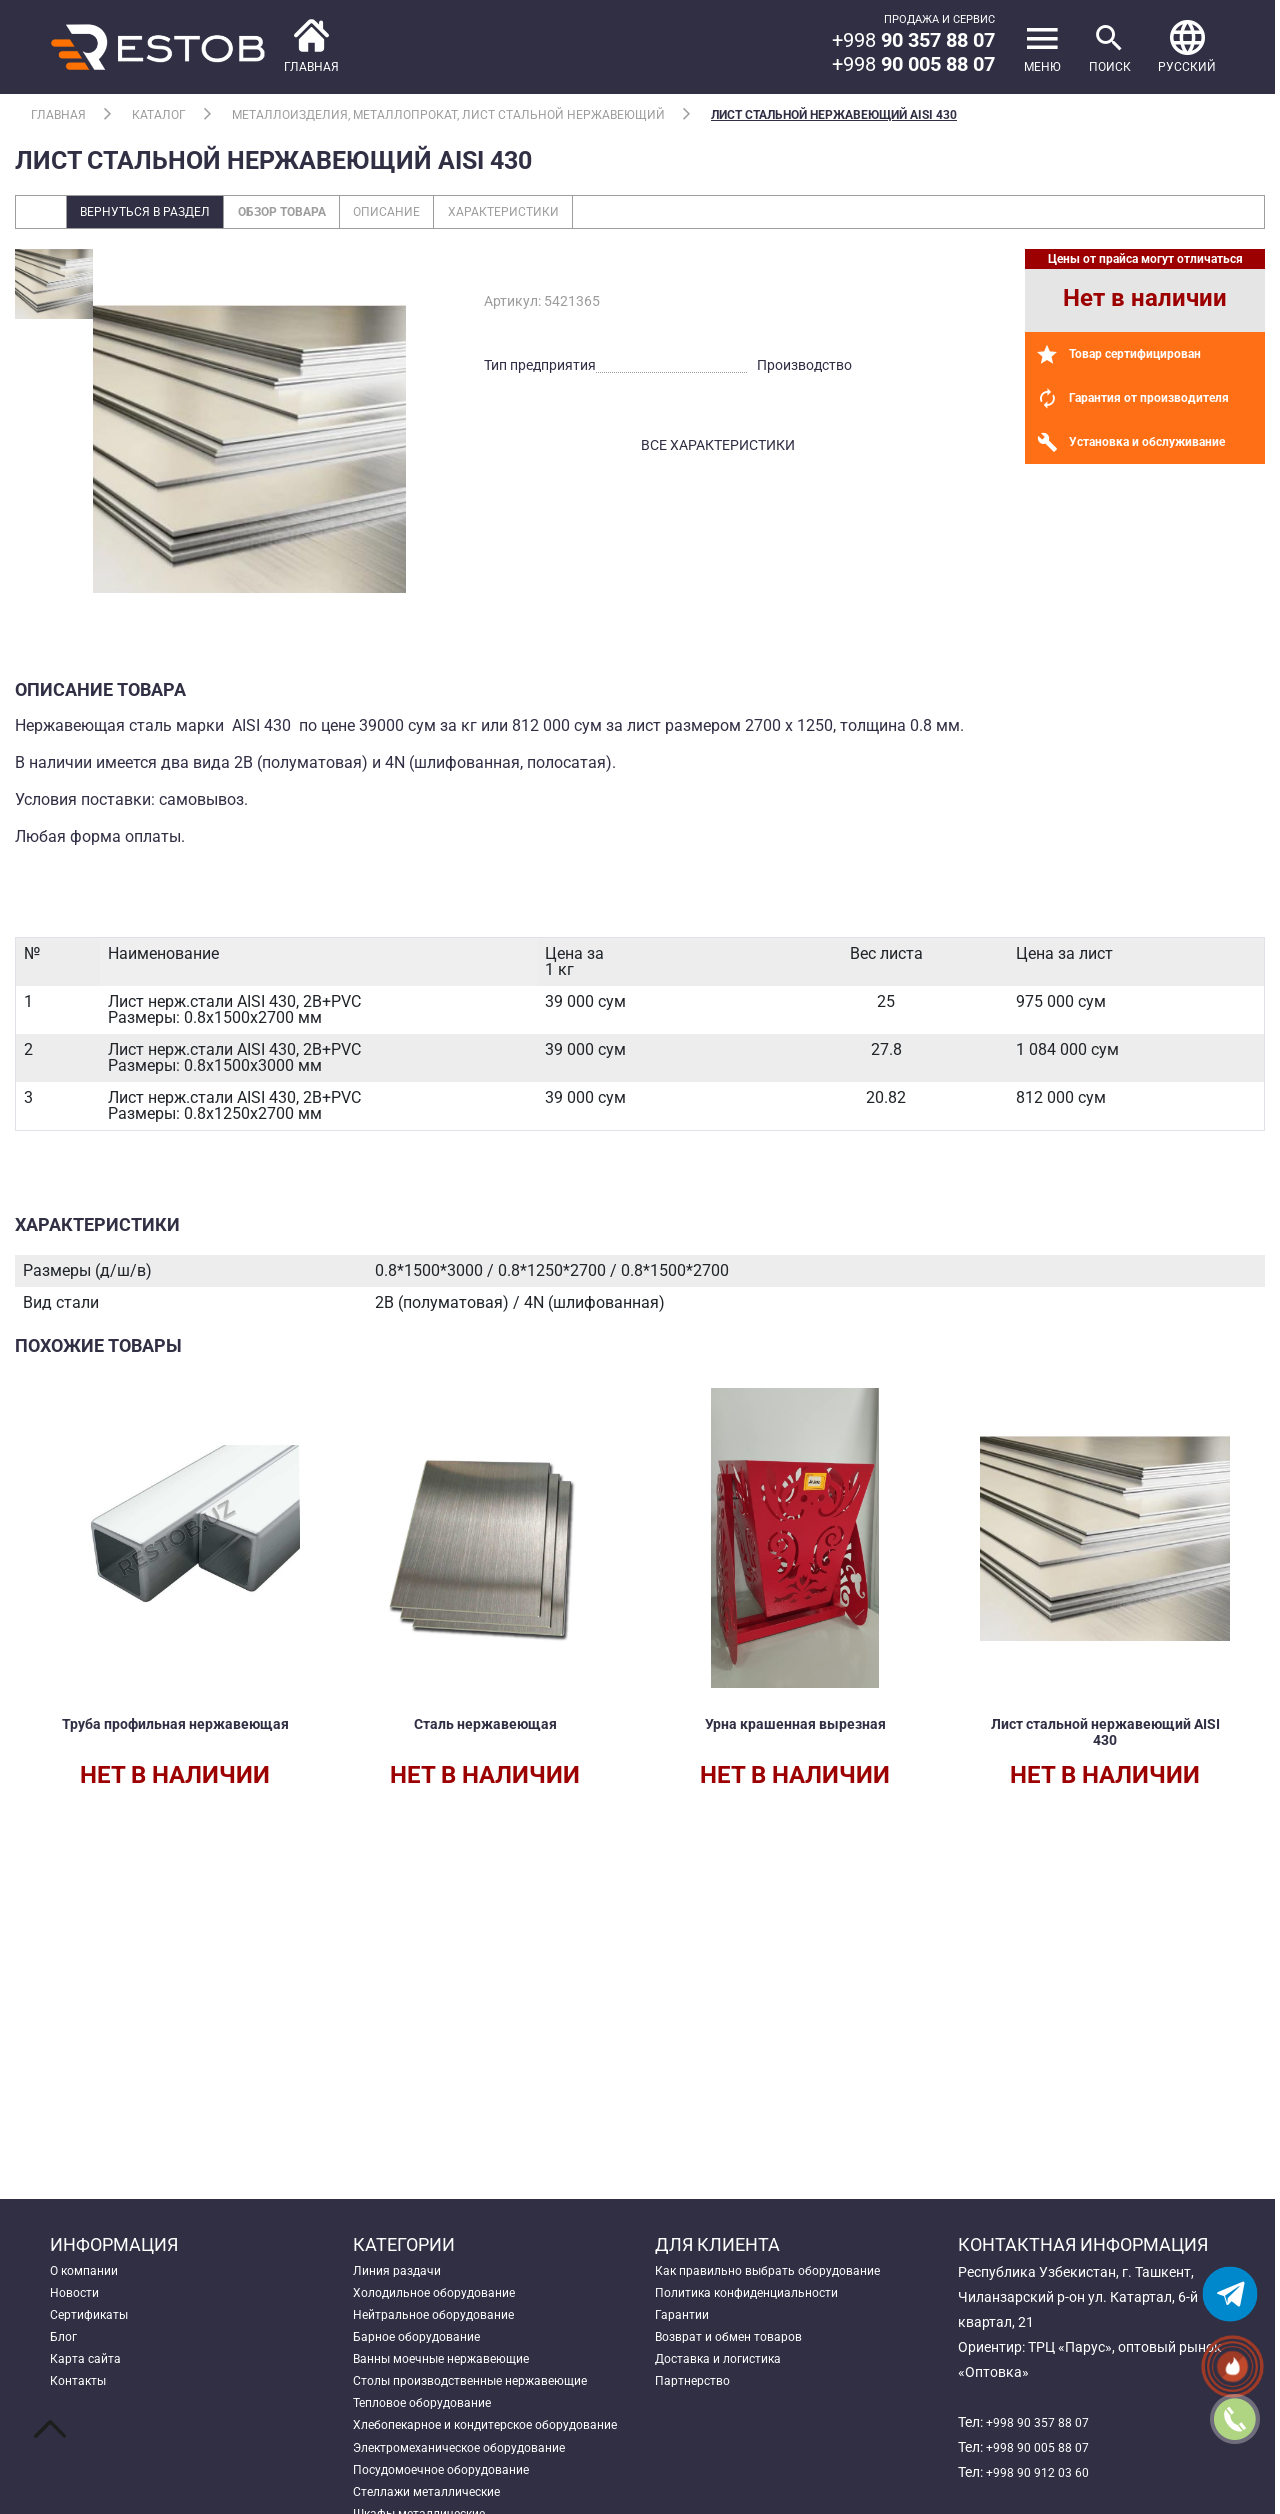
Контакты (83, 2397)
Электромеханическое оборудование (475, 2497)
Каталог (159, 115)
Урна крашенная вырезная (795, 1727)
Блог (65, 2347)
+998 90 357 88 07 (1044, 2422)
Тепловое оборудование (432, 2422)
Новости (78, 2297)
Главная (58, 115)
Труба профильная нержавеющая (175, 1735)
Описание (435, 214)
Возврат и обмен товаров (739, 2347)
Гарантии (686, 2322)
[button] (1185, 47)
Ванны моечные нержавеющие (455, 2372)
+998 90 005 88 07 (1044, 2447)
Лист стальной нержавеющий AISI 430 (834, 115)
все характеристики (718, 449)
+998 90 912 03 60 (1044, 2472)
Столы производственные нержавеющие (488, 2397)
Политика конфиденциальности (760, 2297)
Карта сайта (90, 2372)
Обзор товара (314, 214)
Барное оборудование (425, 2347)
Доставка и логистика (728, 2372)
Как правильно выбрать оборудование (784, 2272)
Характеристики (566, 214)
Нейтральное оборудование (445, 2322)
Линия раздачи (403, 2272)
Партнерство (697, 2397)
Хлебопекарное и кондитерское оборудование (456, 2459)
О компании (89, 2272)
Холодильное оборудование (445, 2297)
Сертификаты (95, 2322)
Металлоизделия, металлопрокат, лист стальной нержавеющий (448, 115)
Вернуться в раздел (156, 214)
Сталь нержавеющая (485, 1727)
